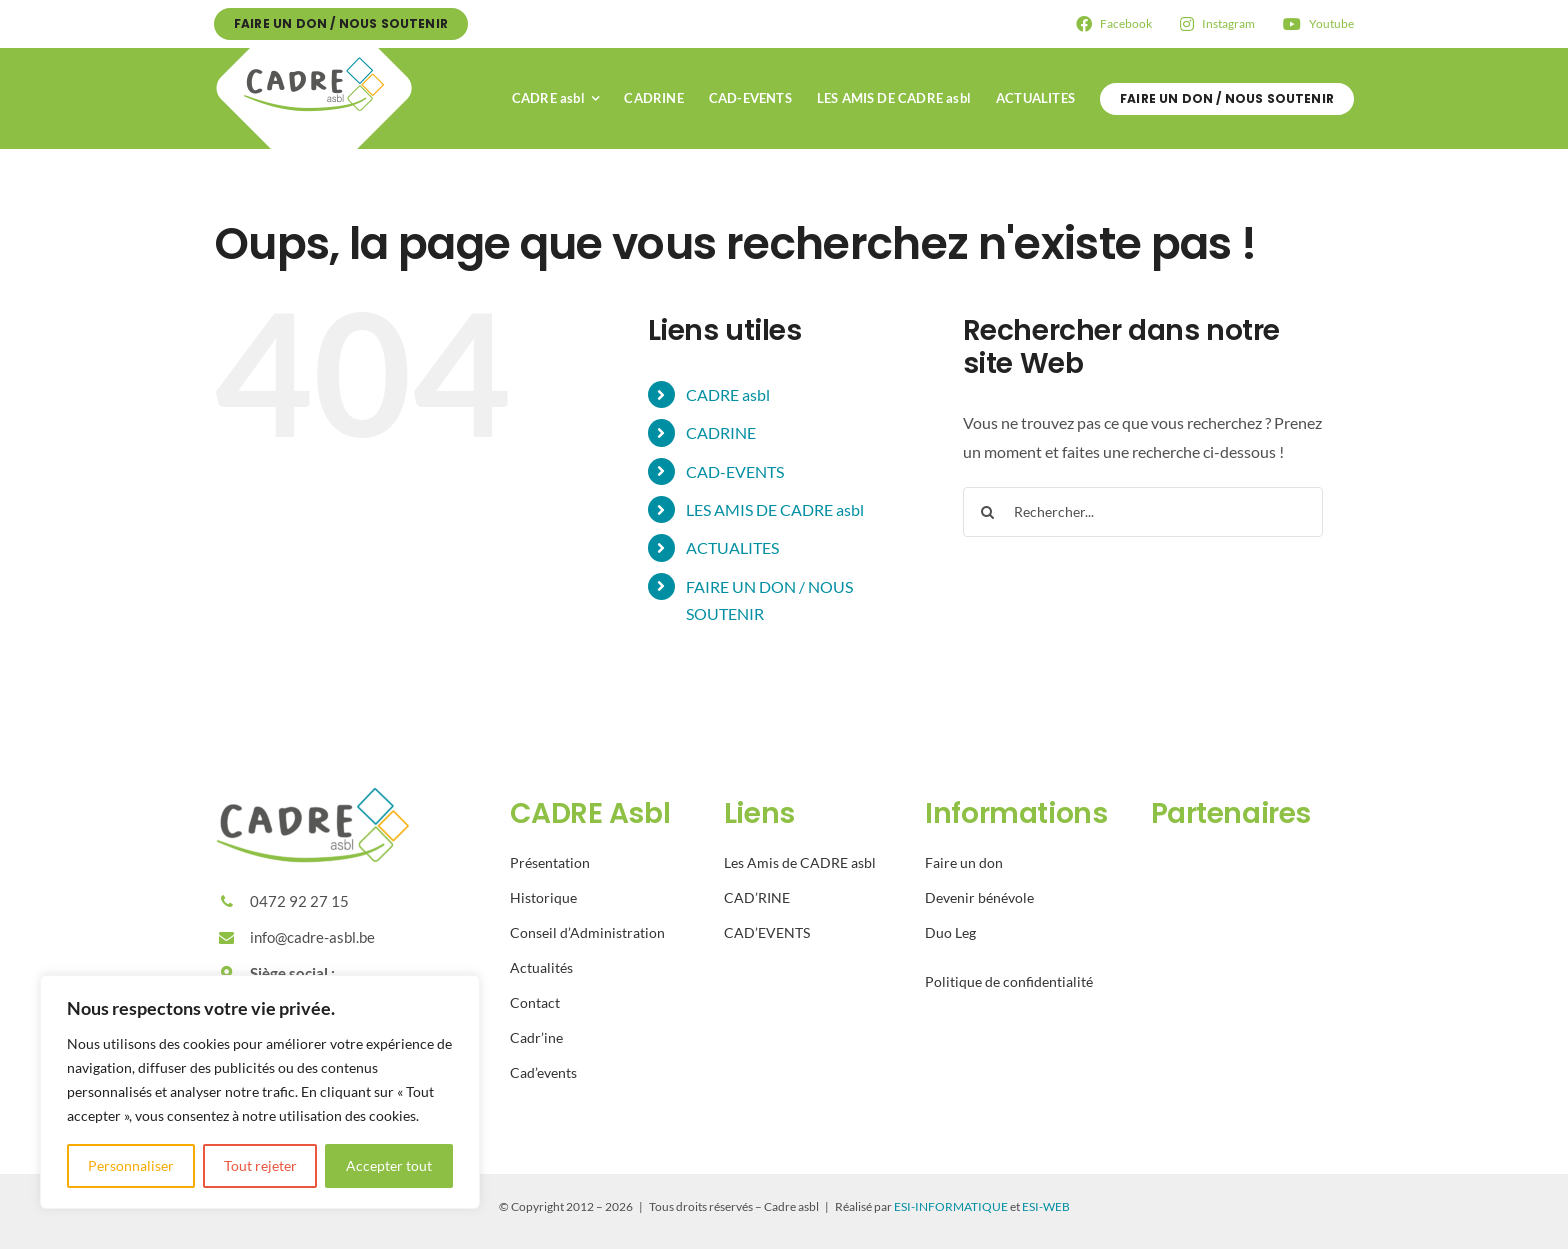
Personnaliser (131, 1165)
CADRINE (721, 432)
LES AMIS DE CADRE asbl (775, 509)
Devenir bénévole (979, 897)
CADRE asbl (728, 394)
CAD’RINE (757, 897)
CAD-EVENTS (735, 471)
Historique (543, 897)
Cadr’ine (536, 1037)
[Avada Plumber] (314, 55)
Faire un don (964, 862)
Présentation (550, 862)
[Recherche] (988, 512)
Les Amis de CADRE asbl (800, 862)
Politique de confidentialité (1009, 981)
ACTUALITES (732, 547)
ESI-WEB (1046, 1206)
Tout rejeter (260, 1165)
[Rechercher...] (1143, 512)
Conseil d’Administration (587, 932)
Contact (535, 1002)
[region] (260, 1092)
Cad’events (543, 1072)
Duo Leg (950, 932)
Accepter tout (389, 1165)
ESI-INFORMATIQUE (951, 1206)
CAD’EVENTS (767, 932)
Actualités (541, 967)
